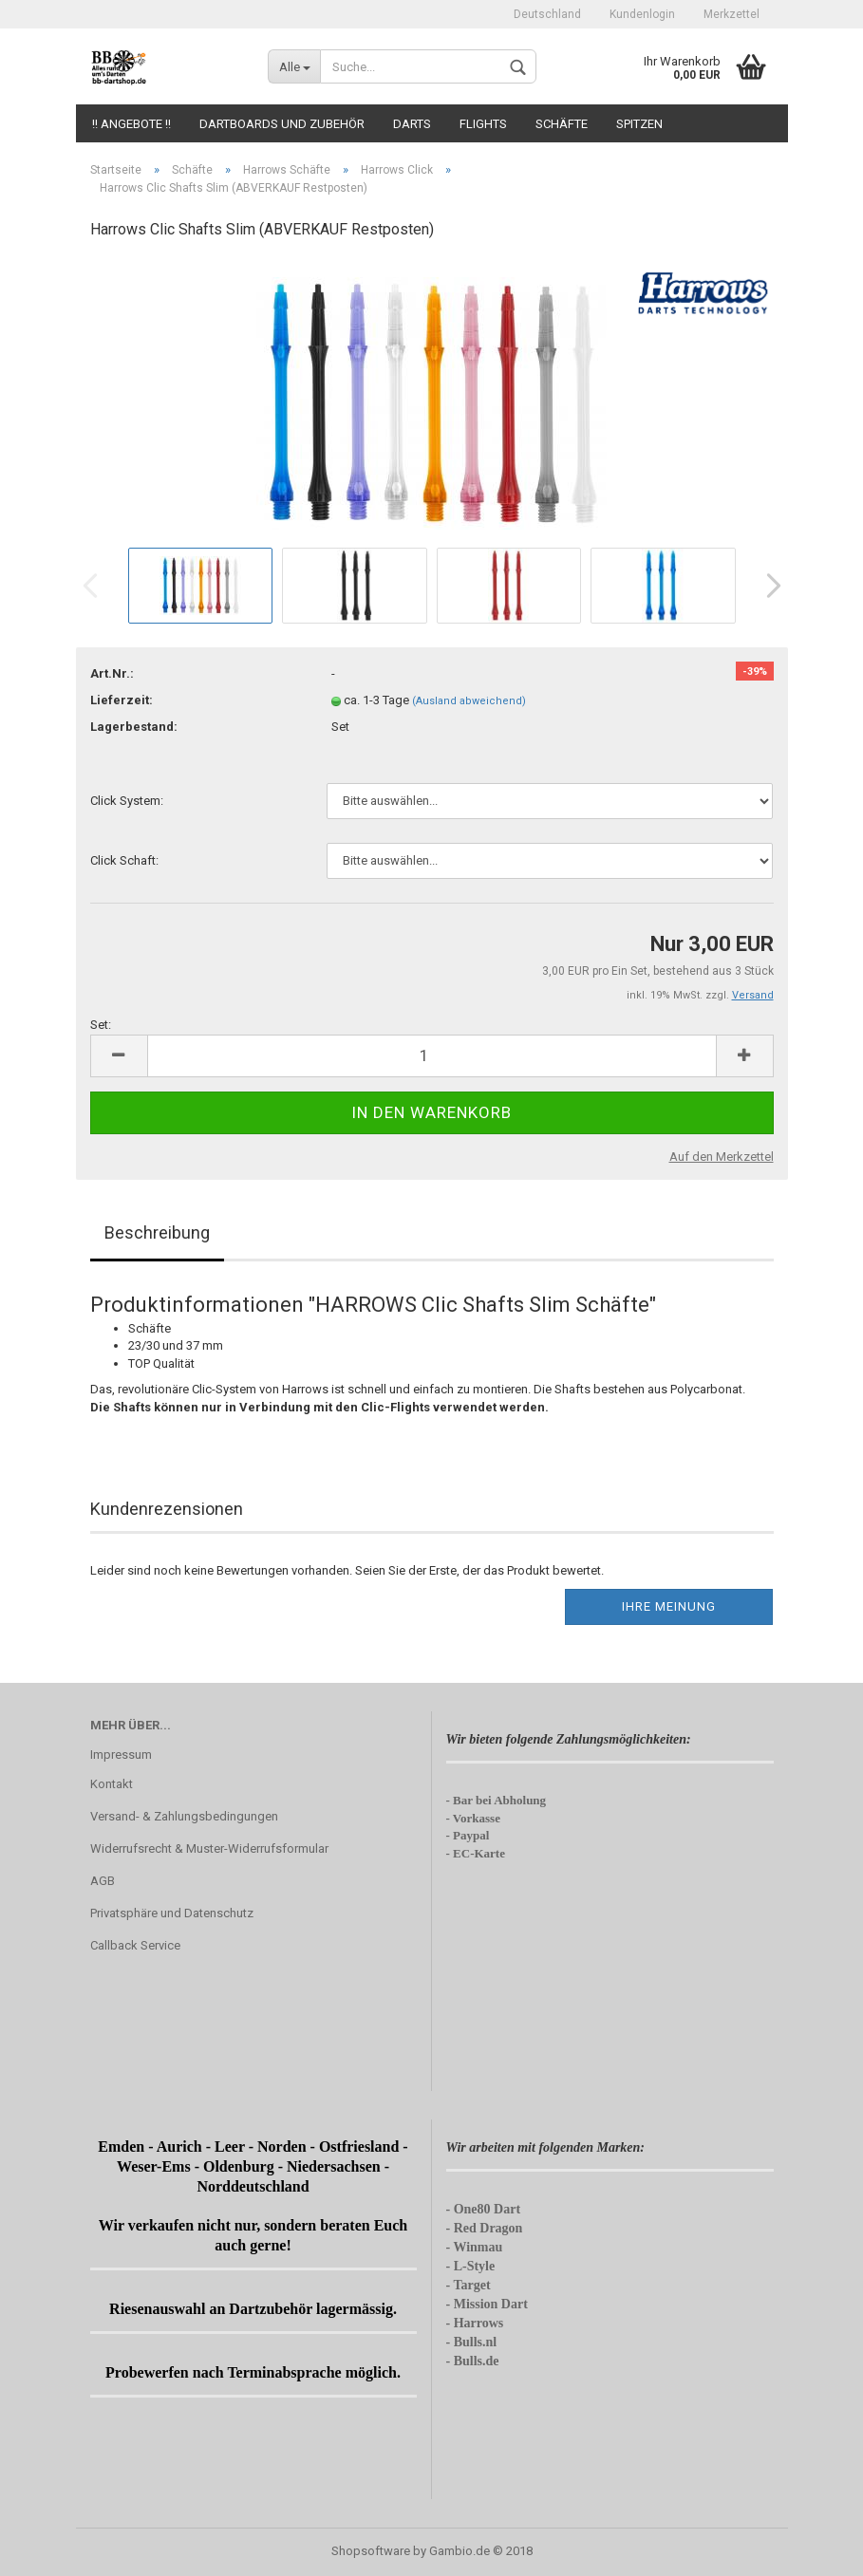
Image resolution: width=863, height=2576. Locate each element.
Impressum (121, 1754)
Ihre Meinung (669, 1606)
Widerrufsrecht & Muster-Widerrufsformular (209, 1848)
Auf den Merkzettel (721, 1156)
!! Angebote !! (131, 124)
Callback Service (135, 1945)
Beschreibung (157, 1232)
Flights (483, 124)
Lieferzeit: (121, 700)
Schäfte (561, 124)
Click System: (126, 800)
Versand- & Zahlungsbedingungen (184, 1816)
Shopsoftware (370, 2551)
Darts (412, 124)
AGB (102, 1881)
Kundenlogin (642, 14)
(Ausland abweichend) (469, 701)
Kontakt (111, 1784)
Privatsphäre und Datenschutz (171, 1913)
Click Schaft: (124, 860)
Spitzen (639, 124)
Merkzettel (732, 14)
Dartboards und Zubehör (282, 124)
